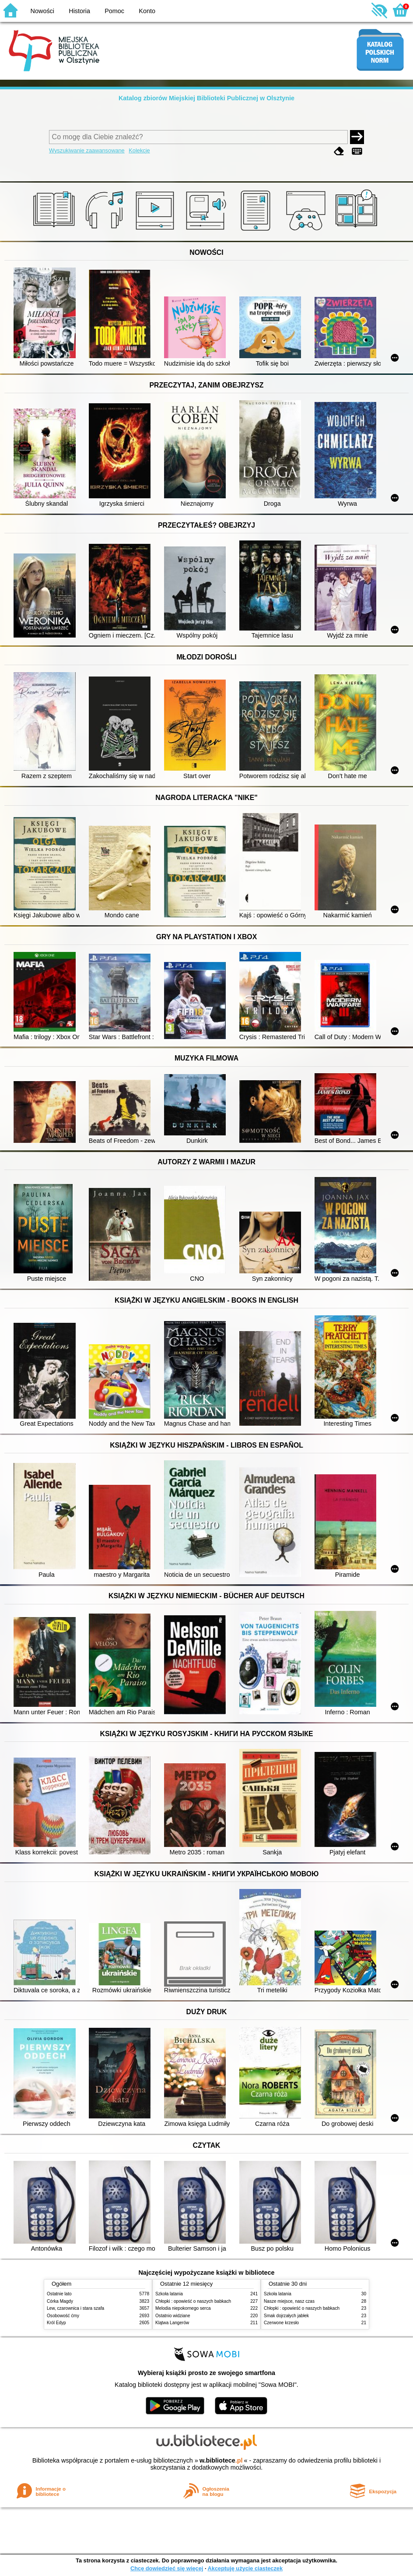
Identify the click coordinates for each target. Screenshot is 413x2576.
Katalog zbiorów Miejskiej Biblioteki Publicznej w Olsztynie (206, 98)
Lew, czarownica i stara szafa (75, 2308)
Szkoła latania (169, 2293)
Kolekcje (139, 150)
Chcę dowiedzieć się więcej (166, 2568)
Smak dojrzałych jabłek (286, 2315)
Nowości (42, 10)
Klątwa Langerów (172, 2322)
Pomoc (114, 10)
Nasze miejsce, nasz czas (289, 2301)
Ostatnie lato (59, 2293)
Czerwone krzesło (281, 2322)
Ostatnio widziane (172, 2315)
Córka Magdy (60, 2301)
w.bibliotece (221, 2460)
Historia (79, 10)
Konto (147, 10)
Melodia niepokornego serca (183, 2308)
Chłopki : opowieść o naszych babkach (193, 2301)
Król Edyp (56, 2322)
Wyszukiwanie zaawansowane (87, 150)
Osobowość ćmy (63, 2315)
